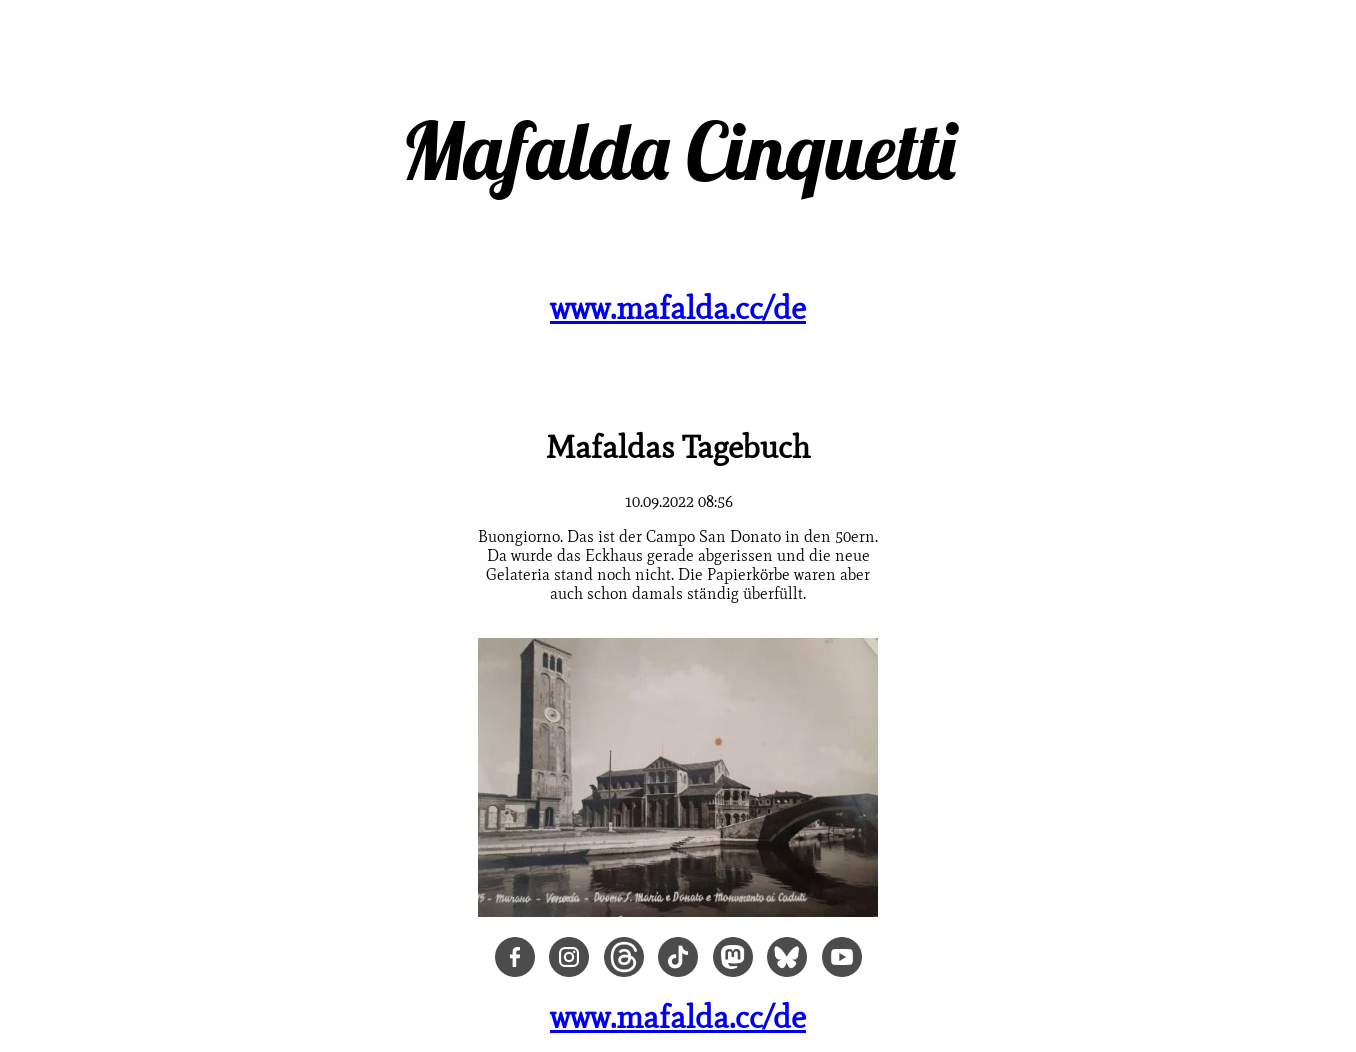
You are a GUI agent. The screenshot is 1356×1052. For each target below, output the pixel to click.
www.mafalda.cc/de (678, 307)
